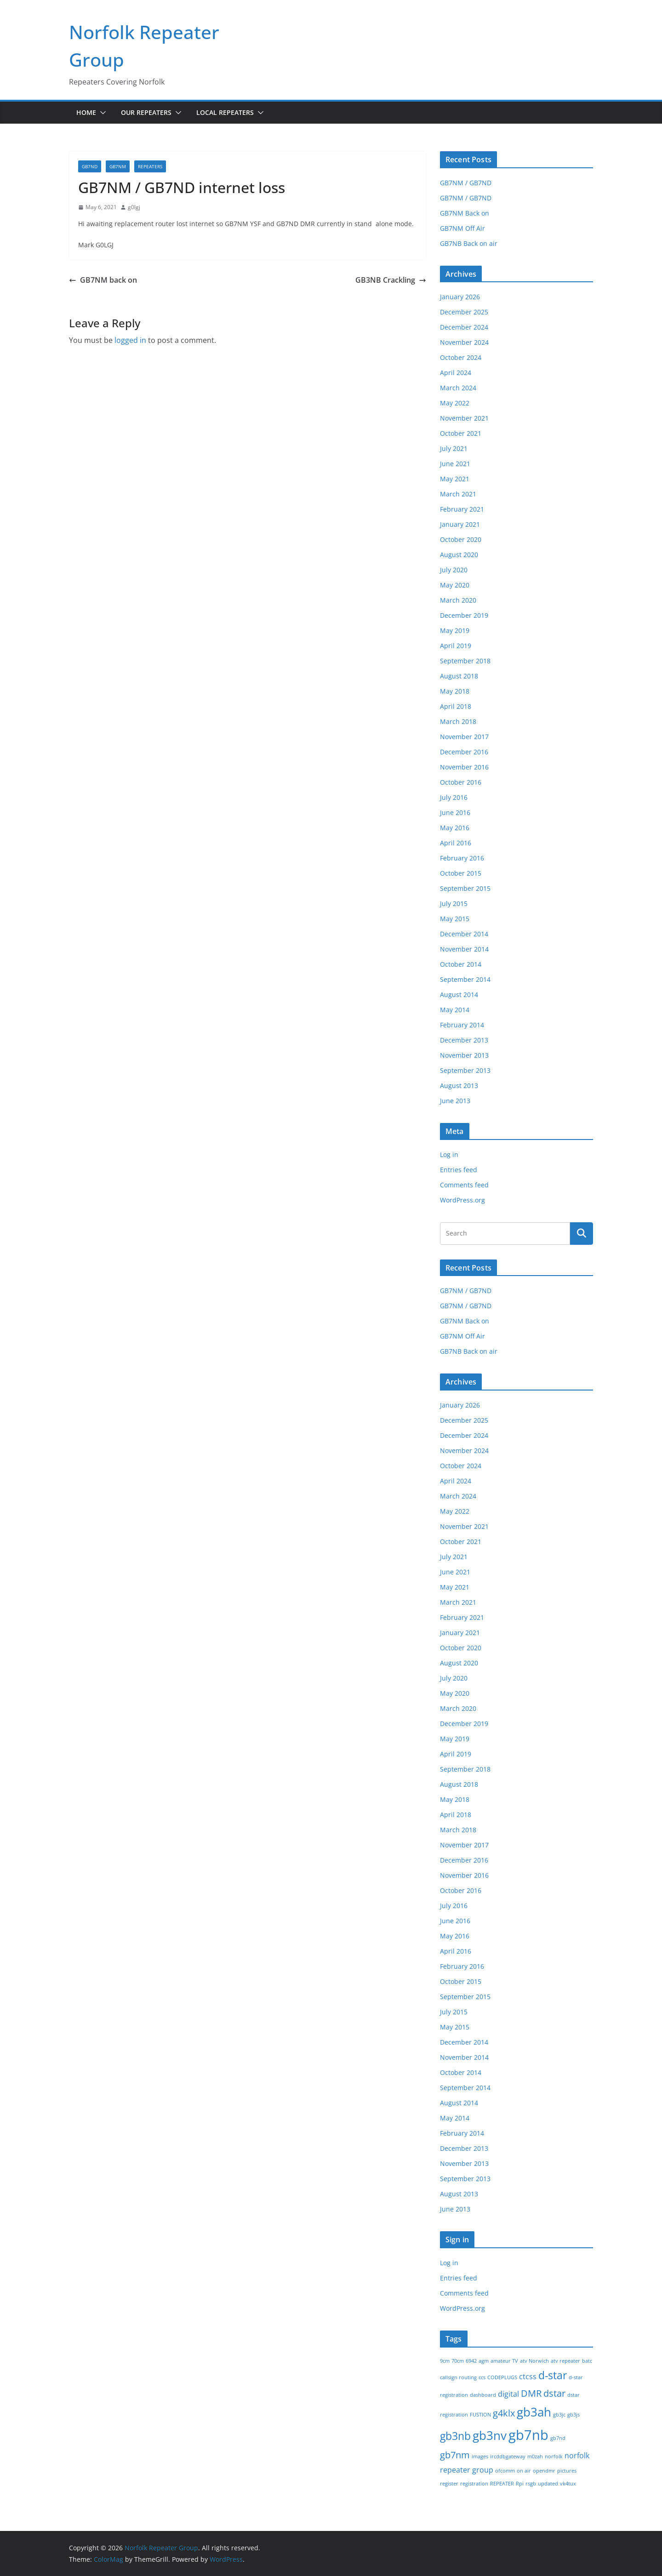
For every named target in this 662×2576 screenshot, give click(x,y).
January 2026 (460, 296)
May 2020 (454, 585)
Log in (449, 1154)
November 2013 (464, 1055)
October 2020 (460, 539)
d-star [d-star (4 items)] (552, 2375)
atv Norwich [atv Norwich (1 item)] (534, 2361)
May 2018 (454, 691)
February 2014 (462, 1024)
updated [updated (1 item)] (548, 2483)
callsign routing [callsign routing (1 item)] (458, 2377)
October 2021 (460, 433)
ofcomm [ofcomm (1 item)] (505, 2471)
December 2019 (464, 615)
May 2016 (454, 827)
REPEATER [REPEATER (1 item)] (502, 2483)
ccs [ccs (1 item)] (482, 2377)
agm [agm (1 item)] (484, 2361)
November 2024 (464, 342)
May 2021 (454, 478)
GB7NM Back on (464, 213)
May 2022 (454, 403)
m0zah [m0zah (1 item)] (535, 2456)
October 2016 (460, 782)
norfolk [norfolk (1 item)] (554, 2456)
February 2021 (462, 509)
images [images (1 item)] (480, 2456)
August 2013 (459, 1085)
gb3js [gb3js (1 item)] (573, 2414)
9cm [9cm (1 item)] (445, 2361)
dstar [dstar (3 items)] (554, 2393)
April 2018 (455, 706)
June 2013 (455, 1100)
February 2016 (462, 858)
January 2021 (460, 524)
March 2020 (458, 600)
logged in (130, 340)
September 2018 (465, 660)
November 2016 (464, 767)
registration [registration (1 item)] (474, 2483)
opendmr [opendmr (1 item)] (544, 2471)
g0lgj (134, 207)
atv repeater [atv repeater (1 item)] (565, 2361)
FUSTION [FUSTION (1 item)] (480, 2414)
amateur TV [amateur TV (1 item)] (504, 2361)
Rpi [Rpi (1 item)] (520, 2483)
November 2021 (464, 418)
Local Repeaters (225, 112)
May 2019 (454, 630)
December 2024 (464, 327)
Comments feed (464, 1184)
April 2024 (455, 372)
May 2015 (454, 918)
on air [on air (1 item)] (524, 2471)
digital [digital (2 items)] (508, 2394)
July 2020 (454, 569)
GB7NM (117, 166)
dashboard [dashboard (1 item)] (483, 2395)
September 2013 (465, 1070)
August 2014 (459, 994)
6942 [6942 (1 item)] (471, 2361)
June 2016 (455, 812)
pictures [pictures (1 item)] (566, 2471)
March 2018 (458, 721)
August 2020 (459, 554)
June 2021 (455, 463)
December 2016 (464, 751)
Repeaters (150, 166)
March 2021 (458, 494)
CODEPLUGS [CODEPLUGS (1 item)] (502, 2377)
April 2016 (455, 842)
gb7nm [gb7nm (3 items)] (455, 2455)
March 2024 (458, 387)
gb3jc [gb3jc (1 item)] (559, 2414)
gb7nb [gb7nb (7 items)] (528, 2435)
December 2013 (464, 1040)
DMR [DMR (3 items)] (531, 2393)
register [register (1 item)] (449, 2483)
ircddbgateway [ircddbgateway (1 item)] (507, 2456)
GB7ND (89, 166)
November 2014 (464, 949)
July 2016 (454, 797)
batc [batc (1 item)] (587, 2361)
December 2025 (464, 312)
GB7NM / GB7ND (465, 182)
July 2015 (454, 903)
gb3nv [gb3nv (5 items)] (490, 2436)
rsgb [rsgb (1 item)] (530, 2483)
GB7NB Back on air (468, 243)
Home (86, 112)
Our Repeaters (146, 112)
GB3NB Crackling (390, 280)
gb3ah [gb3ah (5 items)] (534, 2412)
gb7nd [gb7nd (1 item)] (557, 2438)
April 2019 (455, 645)
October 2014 (460, 964)
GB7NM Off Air (462, 228)
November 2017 (464, 736)
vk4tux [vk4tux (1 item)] (568, 2483)
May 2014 (454, 1009)
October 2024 (460, 357)
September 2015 (465, 888)
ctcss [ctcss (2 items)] (527, 2376)
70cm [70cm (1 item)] (457, 2361)
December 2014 (464, 933)
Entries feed (458, 1169)
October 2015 (460, 873)
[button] (101, 112)
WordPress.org (462, 1200)
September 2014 (465, 979)
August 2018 (459, 676)
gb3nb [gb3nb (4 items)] (455, 2435)
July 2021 (454, 448)
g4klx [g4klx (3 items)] (504, 2413)
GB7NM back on (103, 280)
